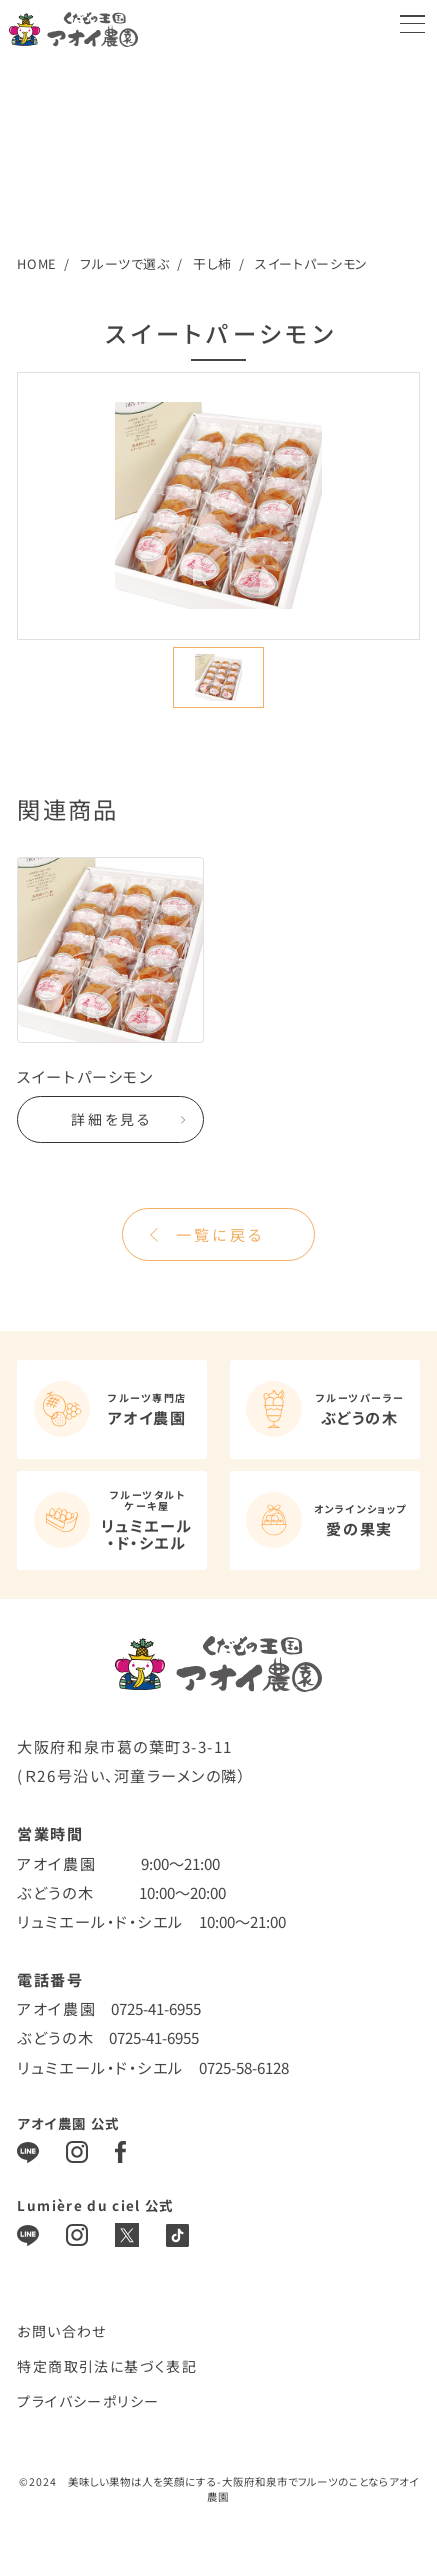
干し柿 (212, 263)
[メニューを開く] (412, 24)
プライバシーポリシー (88, 2401)
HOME (37, 263)
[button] (218, 677)
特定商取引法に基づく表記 (107, 2366)
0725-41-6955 (156, 2008)
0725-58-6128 (244, 2067)
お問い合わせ (61, 2331)
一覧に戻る (219, 1234)
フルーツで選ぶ (125, 263)
